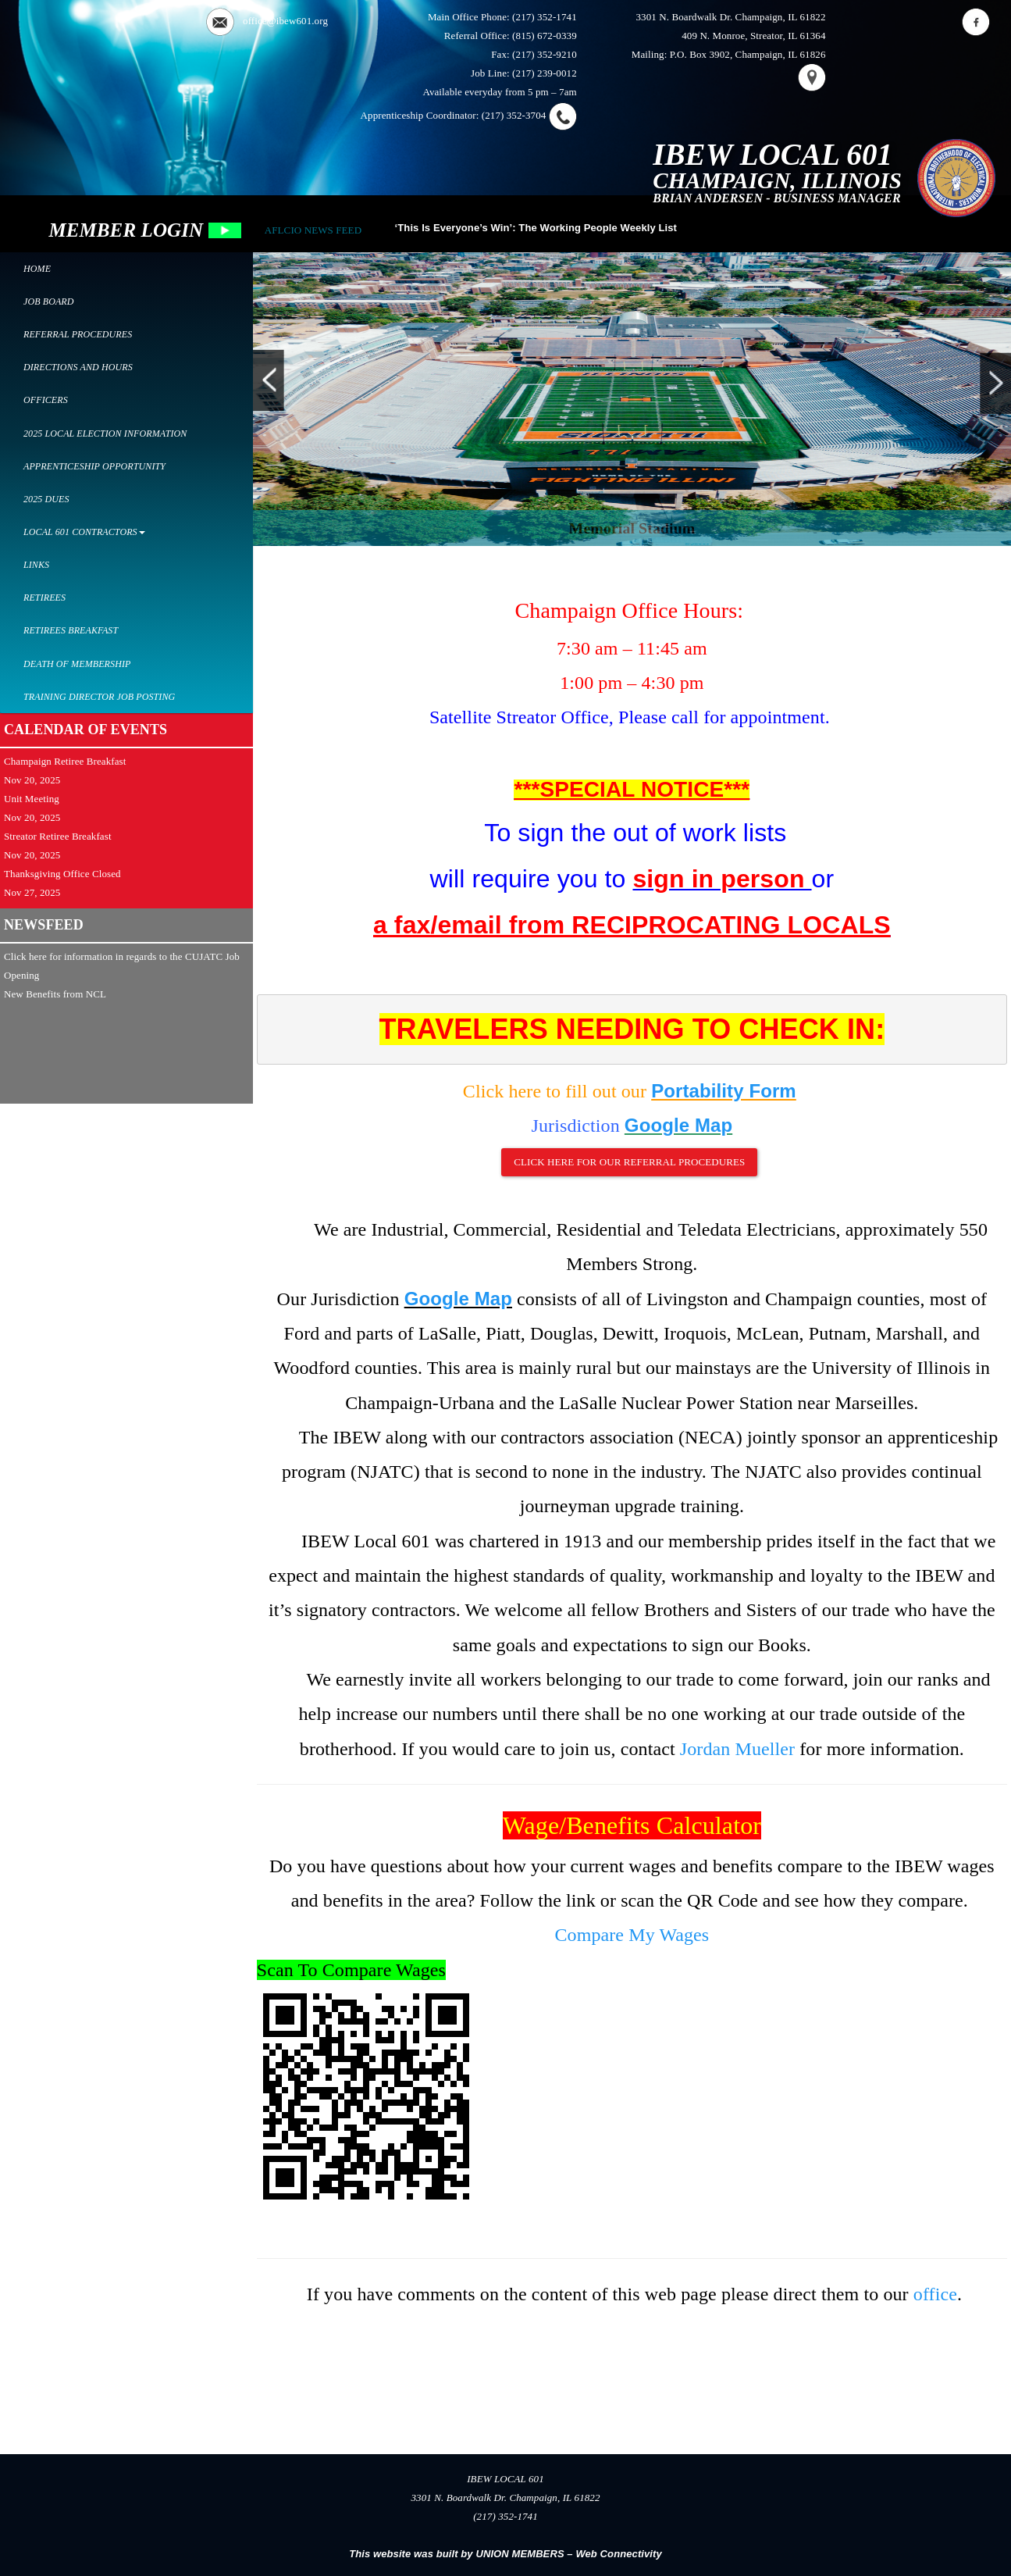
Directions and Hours (78, 367)
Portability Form (723, 1090)
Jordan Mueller (737, 1749)
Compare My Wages (631, 1935)
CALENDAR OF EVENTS (85, 729)
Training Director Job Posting (99, 696)
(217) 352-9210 (544, 54)
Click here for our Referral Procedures (629, 1162)
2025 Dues (46, 499)
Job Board (48, 301)
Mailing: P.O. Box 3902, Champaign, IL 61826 (729, 54)
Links (36, 564)
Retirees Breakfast (70, 630)
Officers (45, 399)
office (935, 2294)
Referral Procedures (77, 334)
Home (37, 268)
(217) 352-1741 (544, 17)
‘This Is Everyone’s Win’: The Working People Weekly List (536, 228)
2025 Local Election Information (105, 433)
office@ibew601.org (285, 21)
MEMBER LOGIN (144, 230)
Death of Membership (76, 663)
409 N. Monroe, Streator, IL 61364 (753, 35)
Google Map (678, 1125)
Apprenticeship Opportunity (94, 466)
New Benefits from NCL (55, 994)
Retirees (44, 597)
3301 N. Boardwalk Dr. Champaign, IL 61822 (730, 17)
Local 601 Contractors (84, 531)
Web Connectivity (618, 2554)
